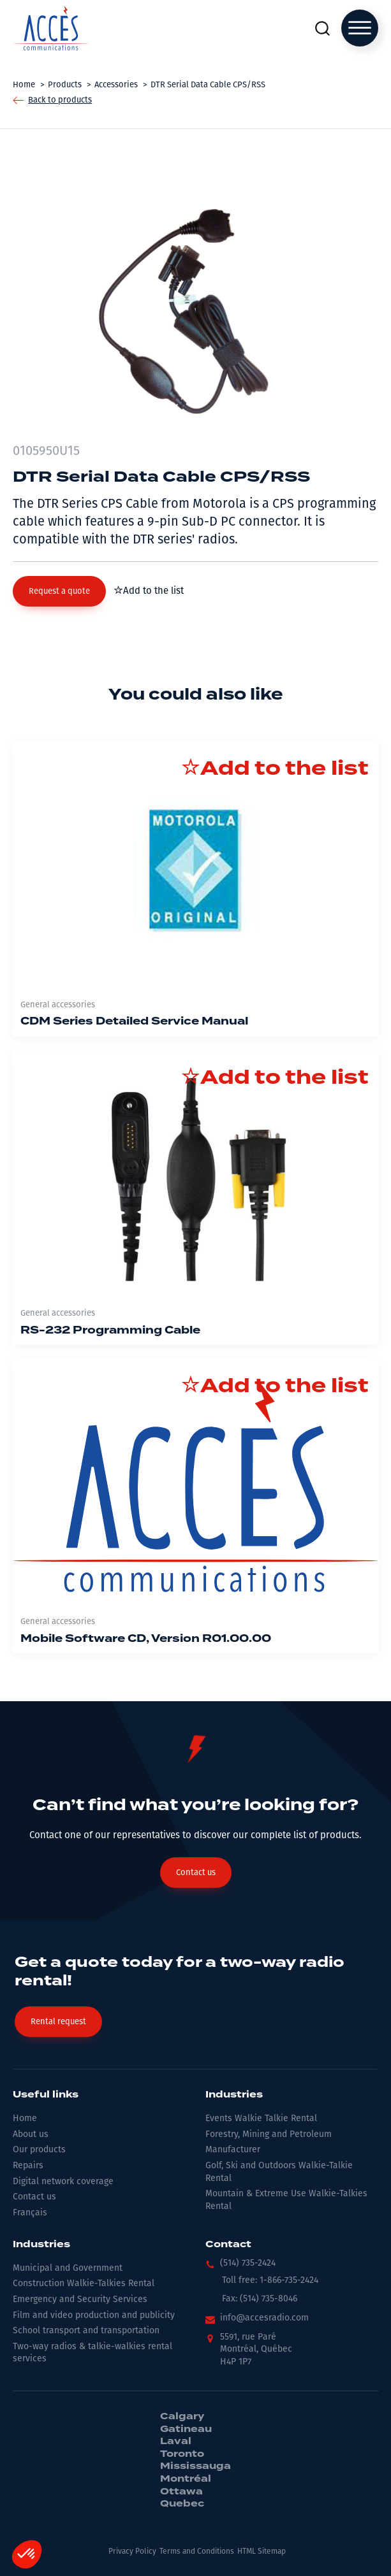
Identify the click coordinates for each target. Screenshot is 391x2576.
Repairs (28, 2165)
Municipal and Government (67, 2268)
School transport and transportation (86, 2330)
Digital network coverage (63, 2181)
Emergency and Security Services (80, 2299)
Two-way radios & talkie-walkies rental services (92, 2352)
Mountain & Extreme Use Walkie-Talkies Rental (286, 2200)
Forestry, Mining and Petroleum (268, 2134)
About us (30, 2134)
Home (25, 2118)
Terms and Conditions (196, 2551)
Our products (39, 2149)
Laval (175, 2441)
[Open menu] (359, 28)
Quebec (182, 2504)
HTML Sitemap (261, 2551)
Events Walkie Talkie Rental (261, 2118)
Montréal (185, 2479)
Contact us (34, 2196)
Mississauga (195, 2466)
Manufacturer (232, 2149)
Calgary (182, 2416)
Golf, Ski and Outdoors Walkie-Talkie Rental (279, 2172)
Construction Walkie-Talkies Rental (83, 2283)
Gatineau (186, 2429)
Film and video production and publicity (94, 2315)
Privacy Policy (132, 2551)
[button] (59, 591)
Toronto (182, 2454)
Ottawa (181, 2492)
